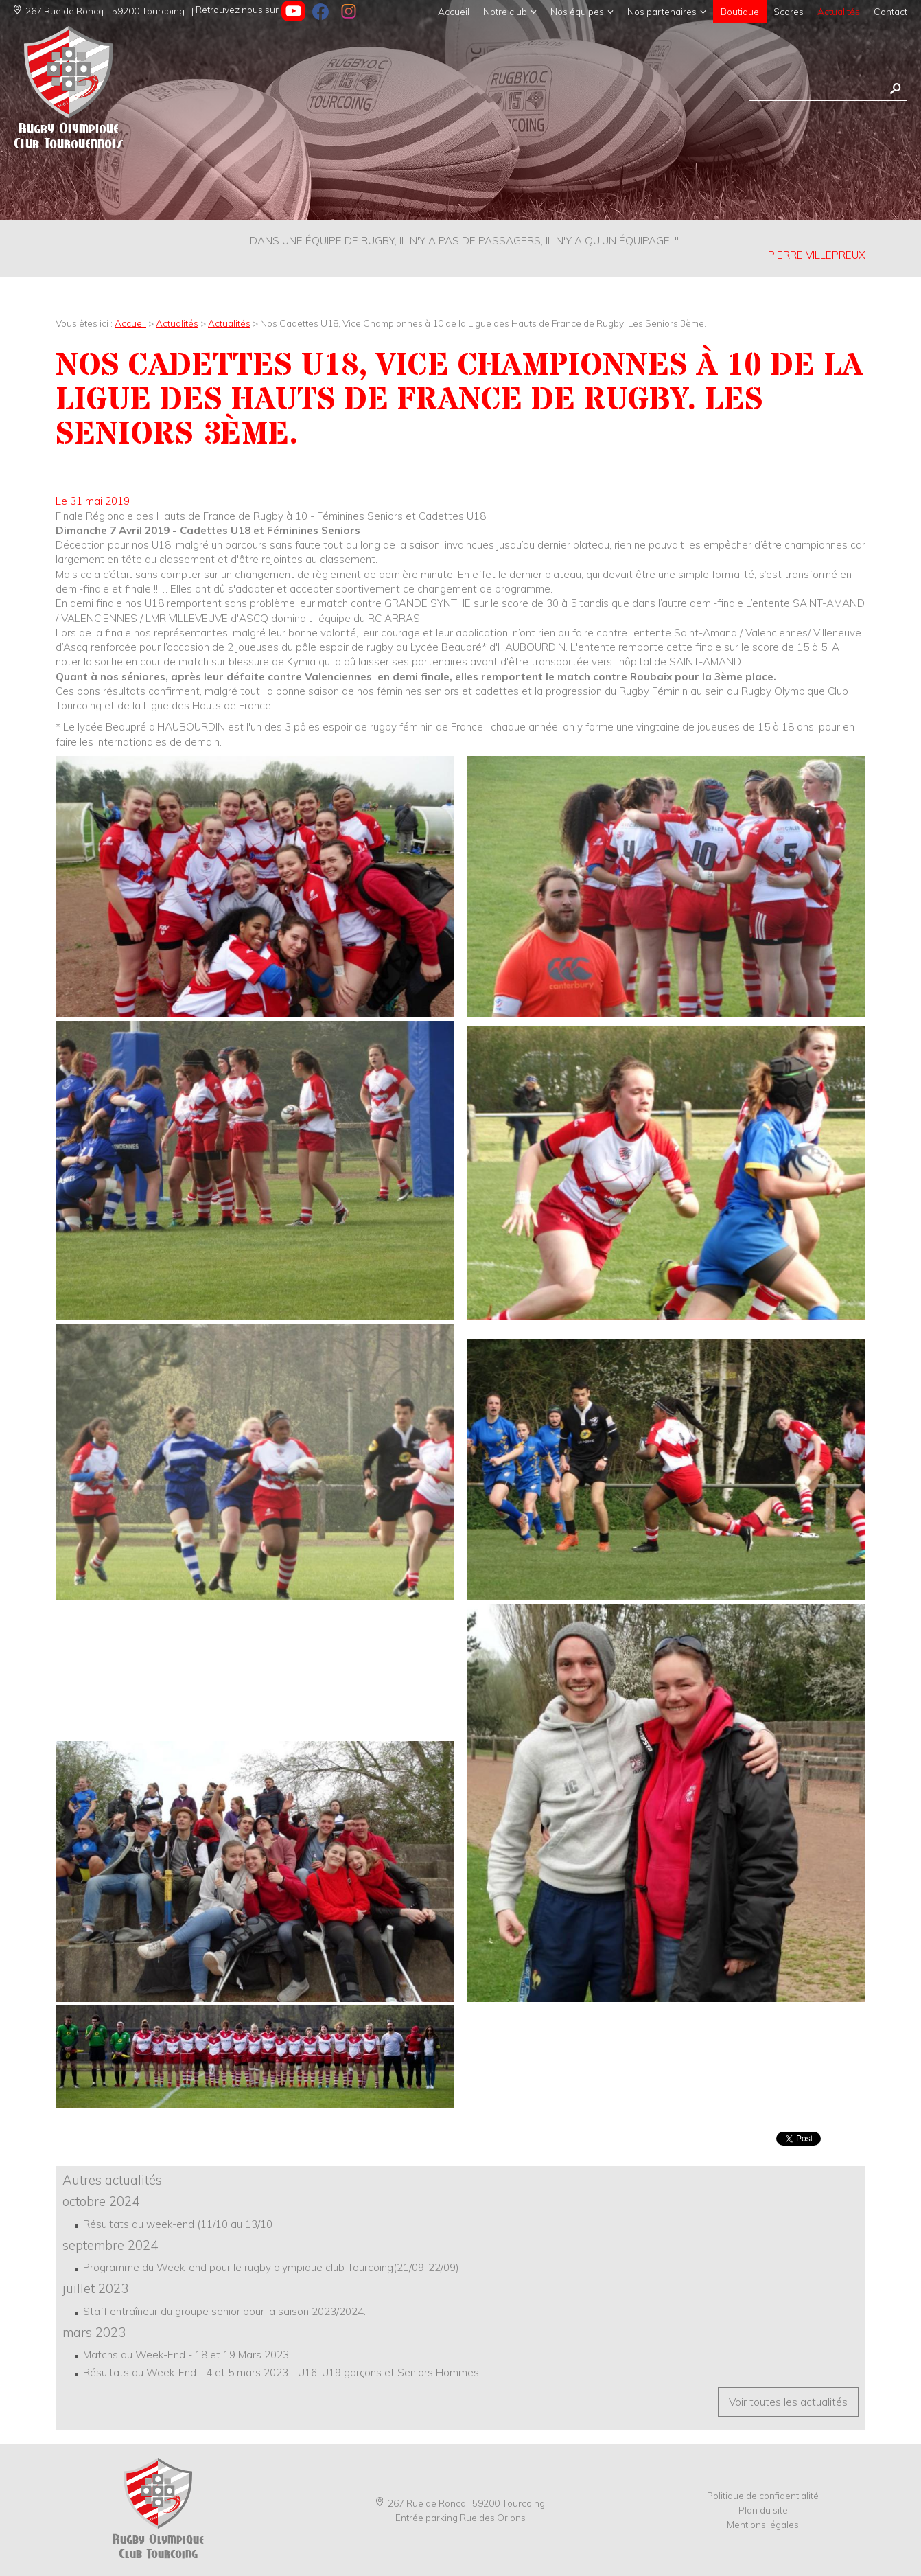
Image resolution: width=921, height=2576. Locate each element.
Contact (890, 11)
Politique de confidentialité (763, 2495)
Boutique (740, 11)
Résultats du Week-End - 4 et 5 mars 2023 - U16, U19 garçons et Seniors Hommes (281, 2372)
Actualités (838, 11)
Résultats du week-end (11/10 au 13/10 (177, 2224)
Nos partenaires (662, 11)
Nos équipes (577, 11)
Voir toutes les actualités (788, 2401)
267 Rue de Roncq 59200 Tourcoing (460, 2503)
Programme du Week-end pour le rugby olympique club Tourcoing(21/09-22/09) (271, 2267)
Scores (788, 11)
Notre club (505, 11)
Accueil (453, 11)
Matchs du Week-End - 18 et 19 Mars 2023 (186, 2354)
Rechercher (895, 89)
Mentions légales (763, 2524)
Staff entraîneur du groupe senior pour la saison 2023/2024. (224, 2311)
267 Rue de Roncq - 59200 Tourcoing (99, 10)
